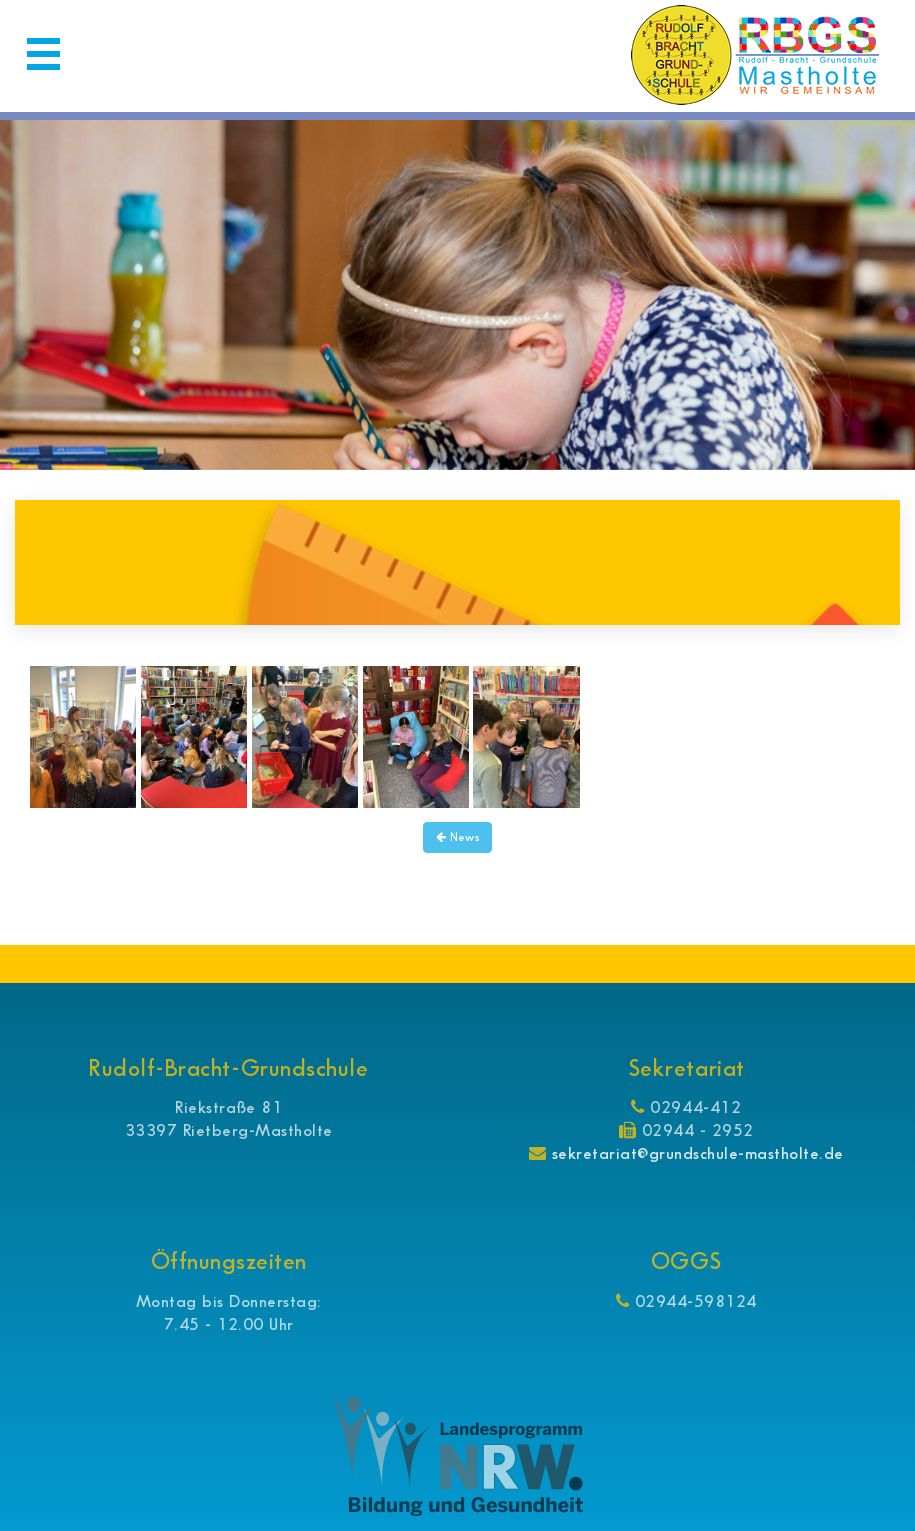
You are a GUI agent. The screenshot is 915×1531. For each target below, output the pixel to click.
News (457, 837)
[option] (457, 295)
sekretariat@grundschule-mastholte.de (697, 1153)
